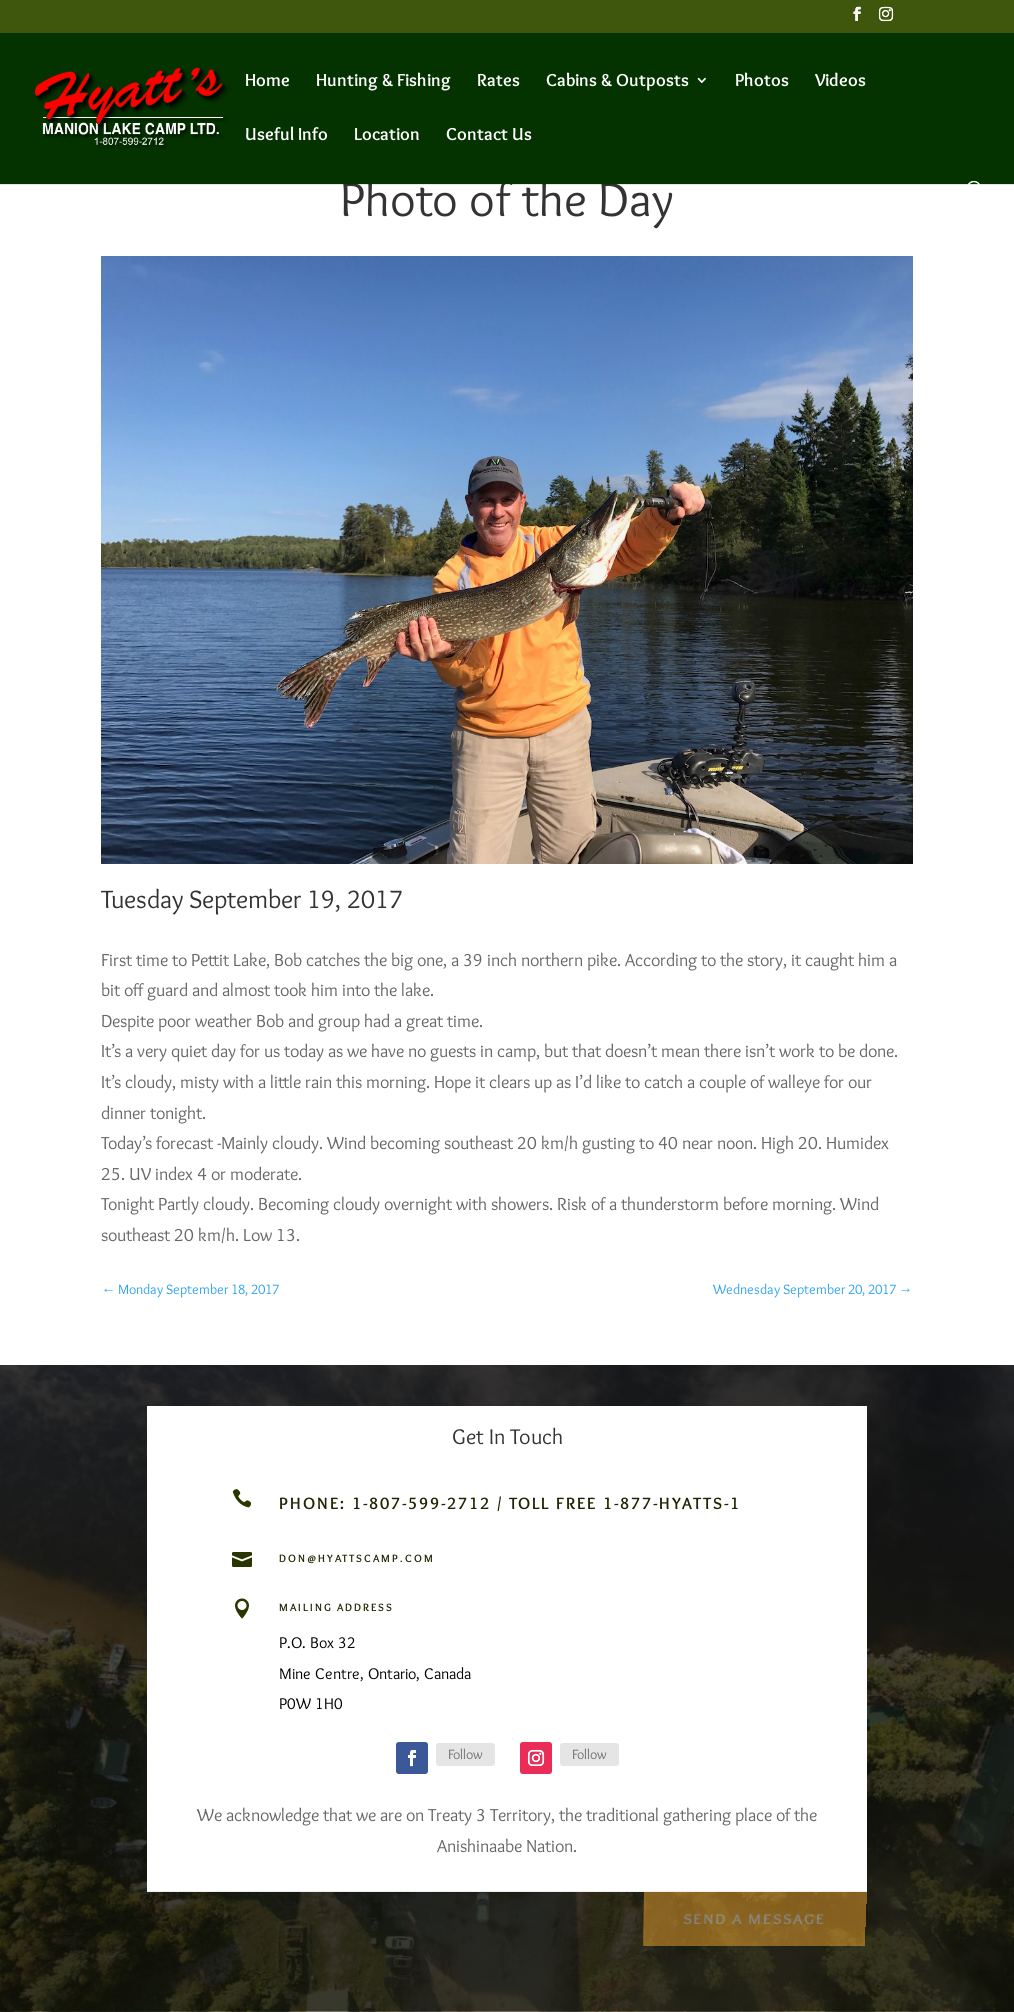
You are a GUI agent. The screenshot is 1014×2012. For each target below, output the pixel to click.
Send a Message (753, 1914)
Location (387, 136)
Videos (840, 82)
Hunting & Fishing (383, 82)
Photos (762, 82)
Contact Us (489, 136)
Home (267, 82)
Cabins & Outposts (617, 82)
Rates (498, 82)
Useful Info (286, 136)
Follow (465, 1754)
